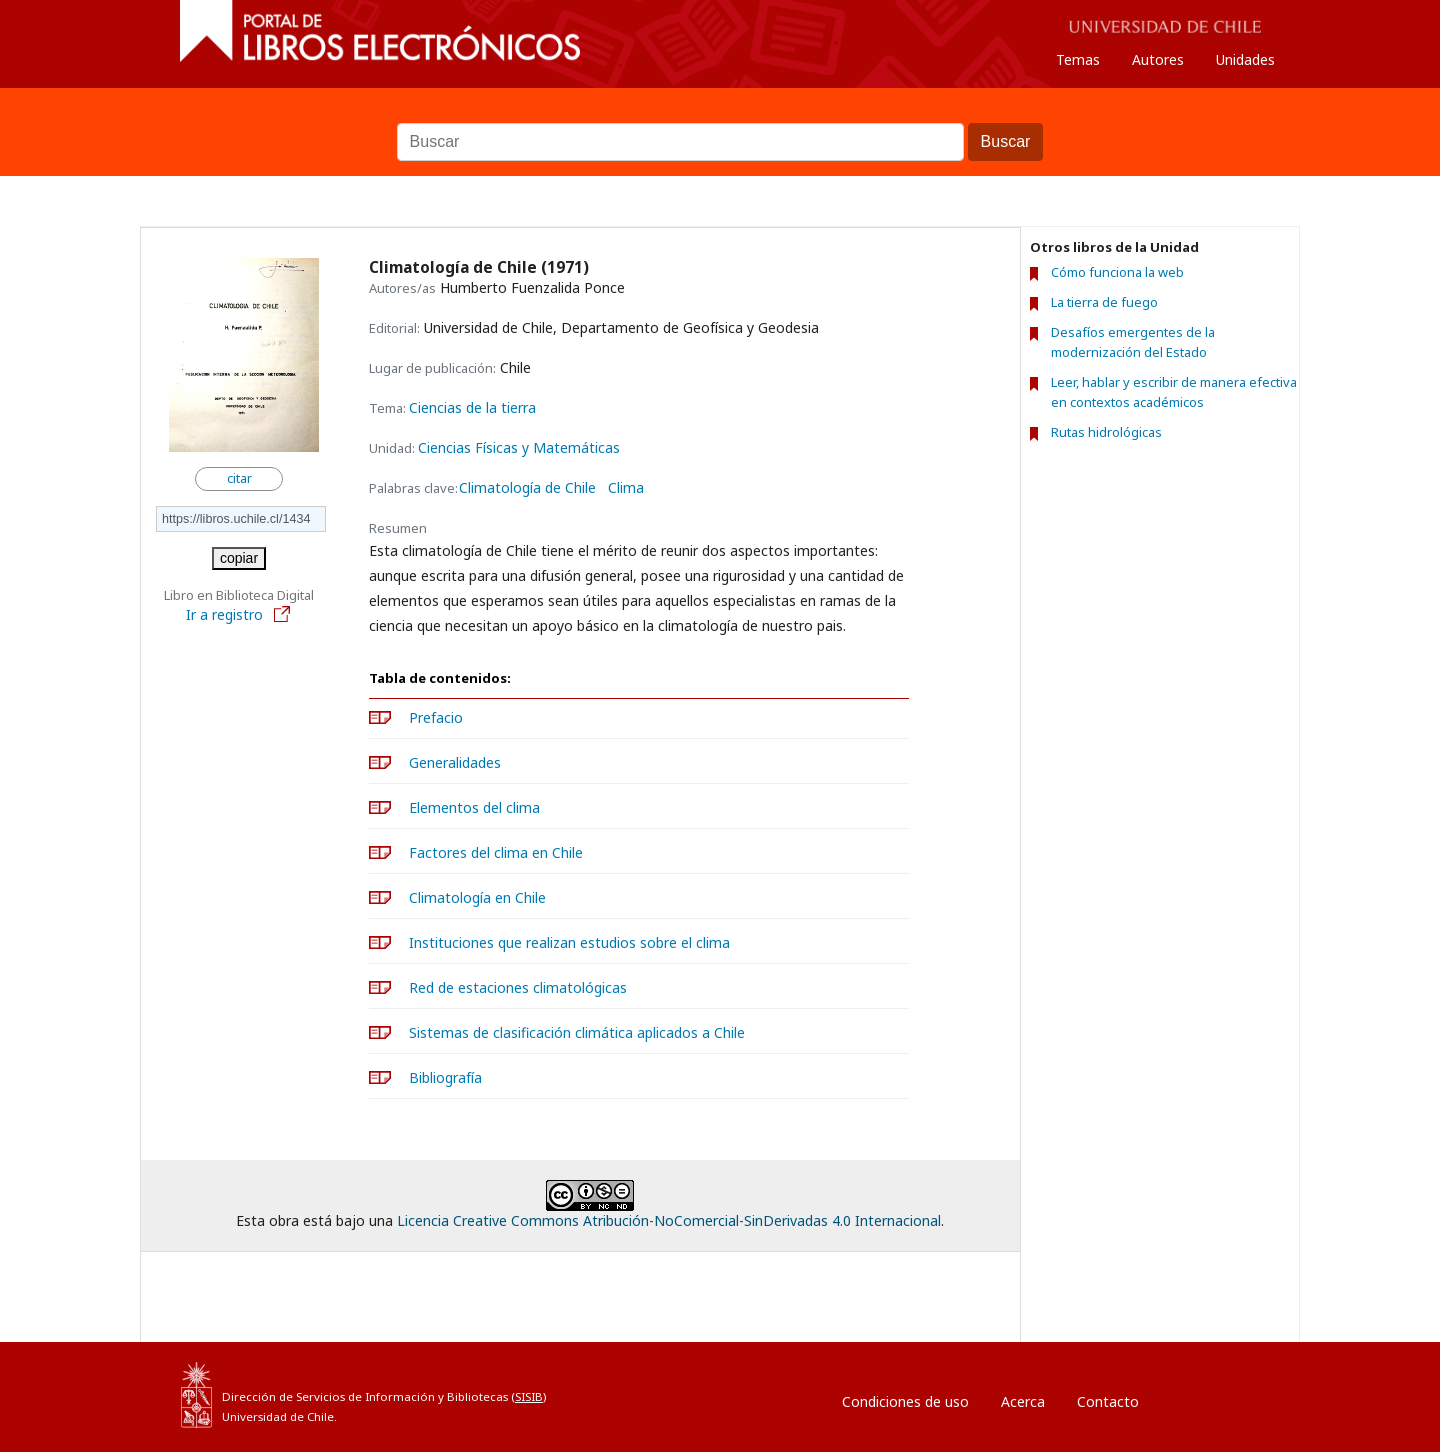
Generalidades (455, 762)
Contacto (1108, 1401)
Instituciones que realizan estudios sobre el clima (569, 942)
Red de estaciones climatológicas (518, 987)
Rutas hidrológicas (1106, 432)
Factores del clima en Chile (496, 852)
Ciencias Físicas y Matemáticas (519, 447)
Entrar (1199, 1396)
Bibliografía (445, 1077)
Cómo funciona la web (1117, 272)
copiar (239, 558)
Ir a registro (239, 614)
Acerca (1023, 1401)
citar (239, 478)
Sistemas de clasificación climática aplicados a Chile (577, 1032)
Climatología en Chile (477, 897)
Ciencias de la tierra (472, 407)
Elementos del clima (474, 807)
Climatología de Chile (527, 488)
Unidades (1245, 59)
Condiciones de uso (905, 1401)
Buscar (720, 113)
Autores (1158, 59)
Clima (626, 488)
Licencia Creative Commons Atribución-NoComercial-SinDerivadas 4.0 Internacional (669, 1220)
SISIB (529, 1396)
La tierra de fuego (1104, 302)
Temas (1078, 59)
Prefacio (436, 717)
